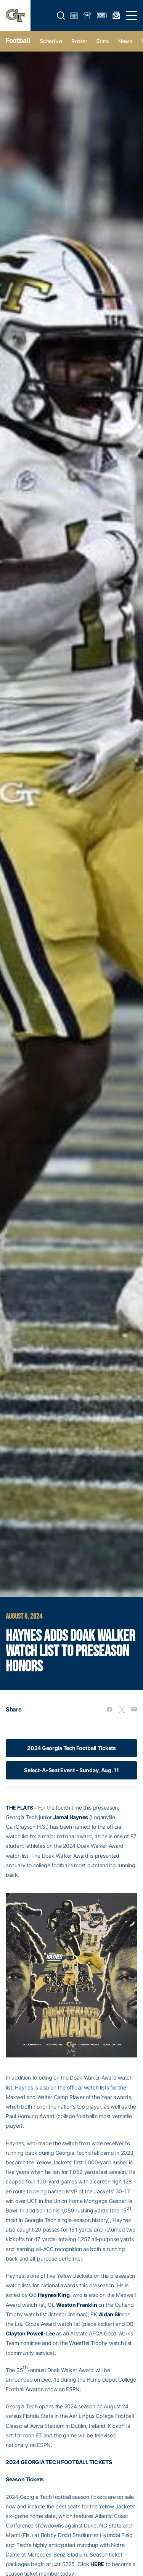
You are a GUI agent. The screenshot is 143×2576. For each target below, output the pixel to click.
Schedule (51, 41)
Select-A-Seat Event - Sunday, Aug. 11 (71, 1770)
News (125, 41)
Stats (102, 41)
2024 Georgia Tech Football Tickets (71, 1748)
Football (18, 40)
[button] (61, 15)
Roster (79, 41)
